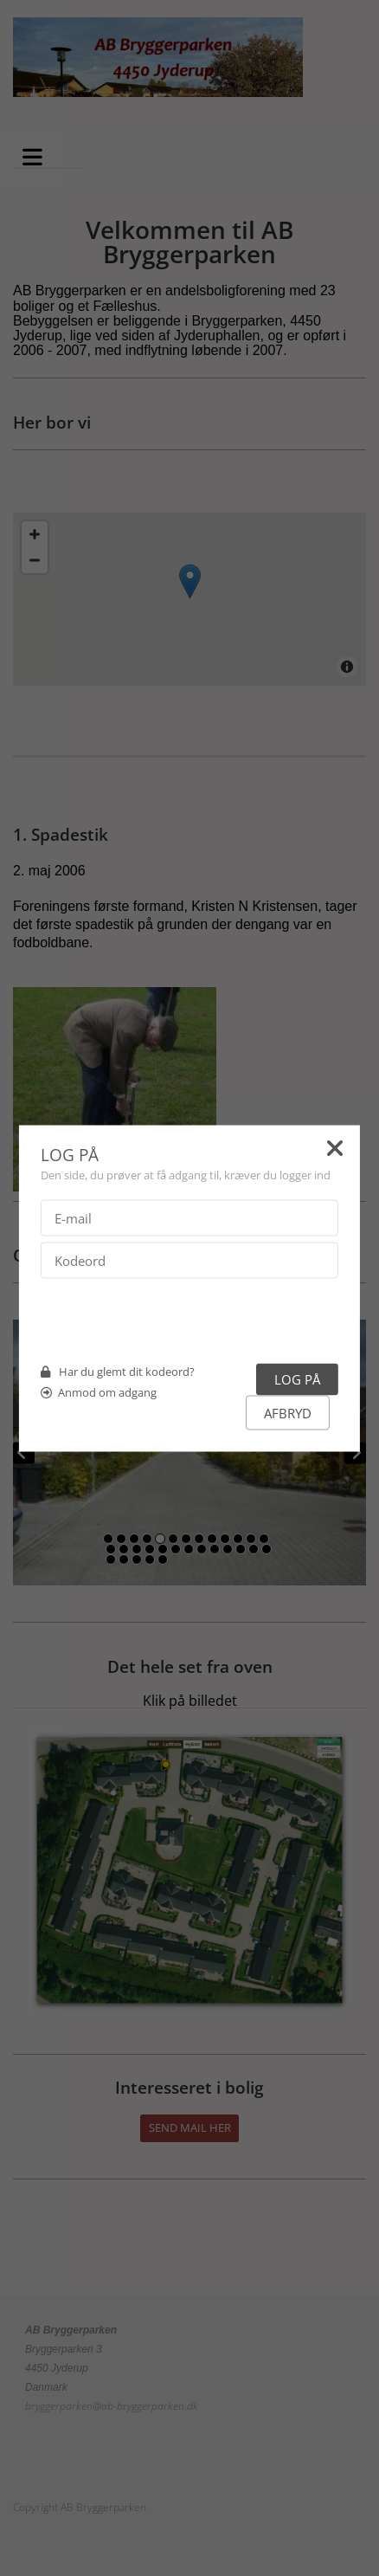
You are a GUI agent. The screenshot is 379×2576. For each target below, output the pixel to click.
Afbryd (288, 1412)
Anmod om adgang (107, 1391)
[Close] (334, 1150)
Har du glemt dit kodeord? (127, 1370)
